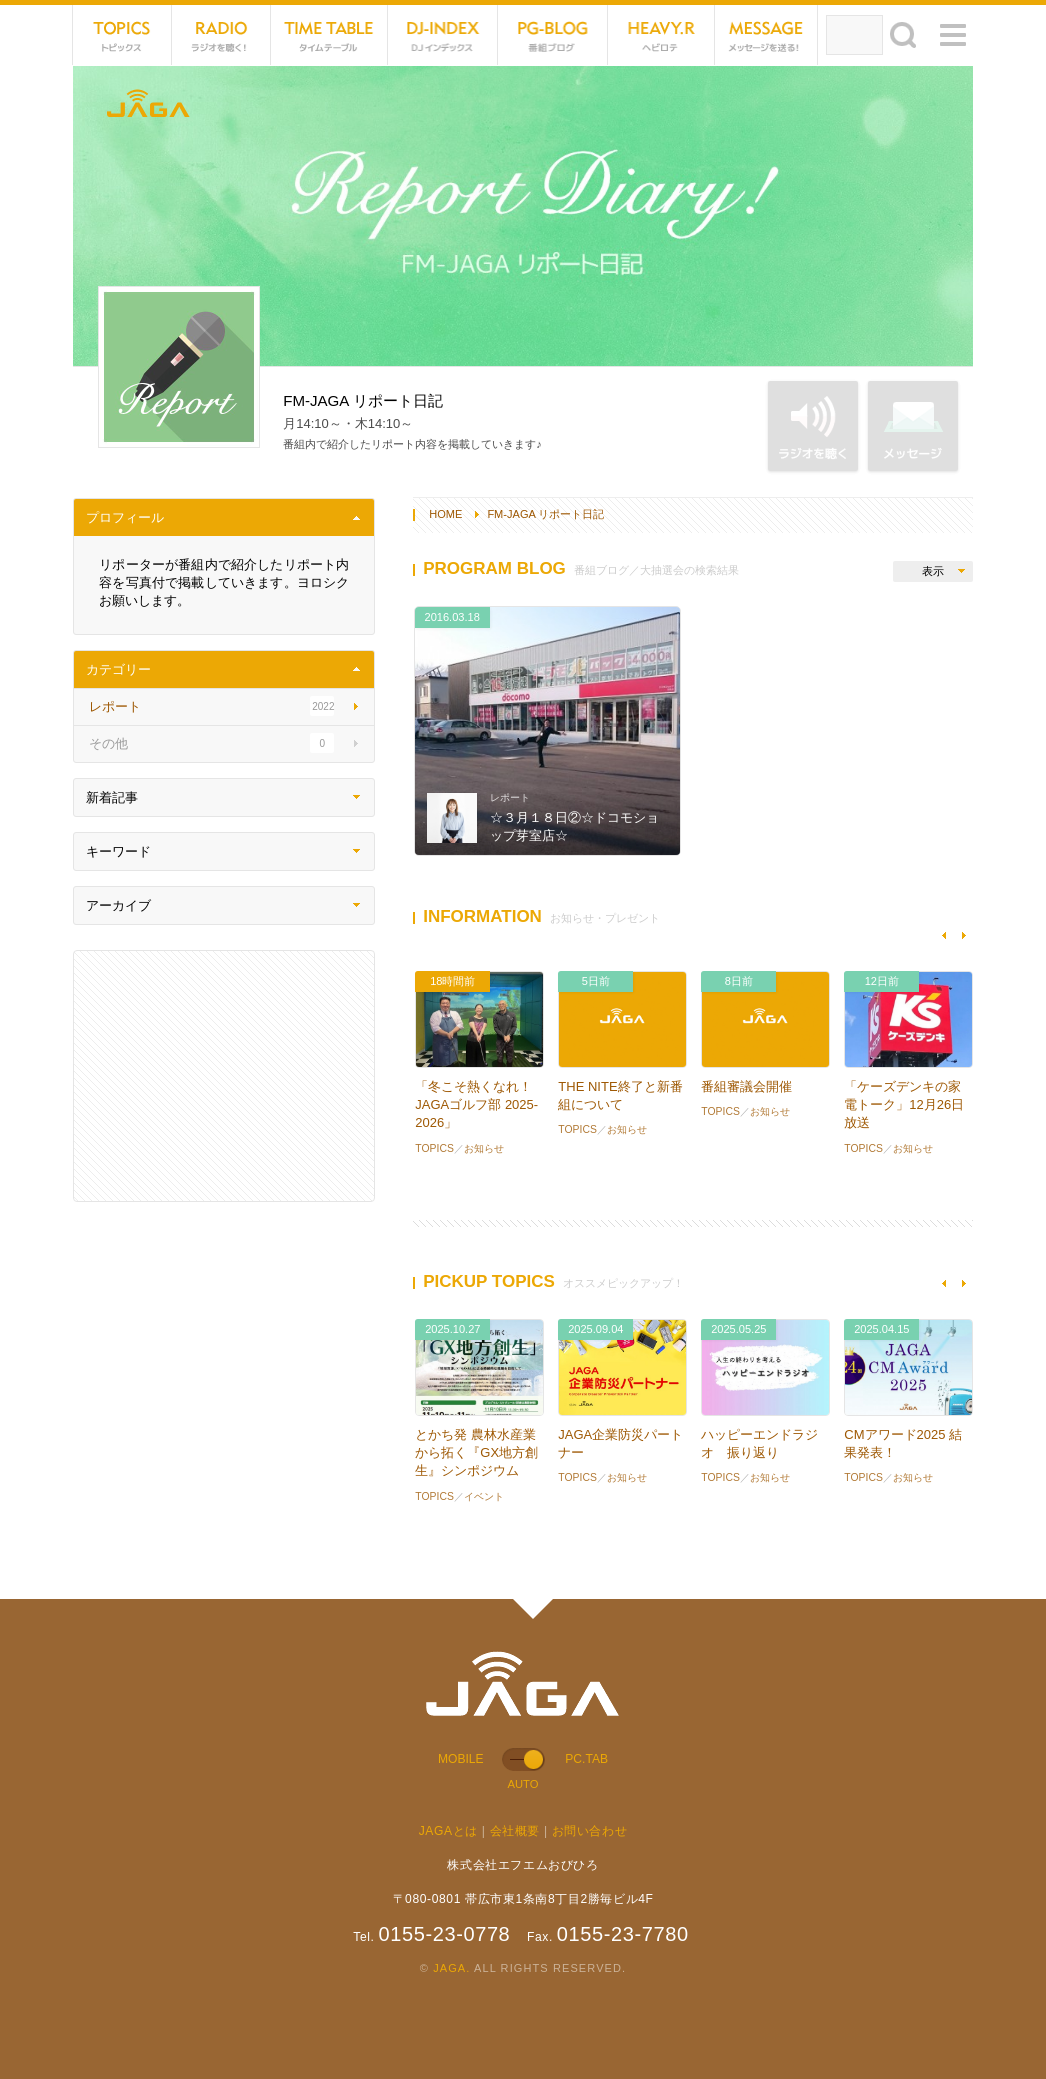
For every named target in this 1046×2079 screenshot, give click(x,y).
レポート (510, 797)
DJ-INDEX (443, 35)
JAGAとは (448, 1831)
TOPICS (122, 35)
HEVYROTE (662, 35)
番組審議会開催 (746, 1086)
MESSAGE (766, 35)
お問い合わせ (590, 1831)
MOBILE (461, 1759)
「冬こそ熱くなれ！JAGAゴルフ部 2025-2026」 (476, 1104)
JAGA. (451, 1968)
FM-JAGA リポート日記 (545, 514)
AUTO (522, 1784)
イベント (484, 1496)
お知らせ (484, 1148)
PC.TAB (586, 1759)
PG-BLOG (553, 35)
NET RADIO (221, 35)
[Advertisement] (224, 1076)
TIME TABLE (329, 35)
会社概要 (515, 1831)
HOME (445, 514)
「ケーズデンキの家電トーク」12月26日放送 (904, 1104)
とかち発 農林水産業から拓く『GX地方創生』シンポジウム (476, 1452)
